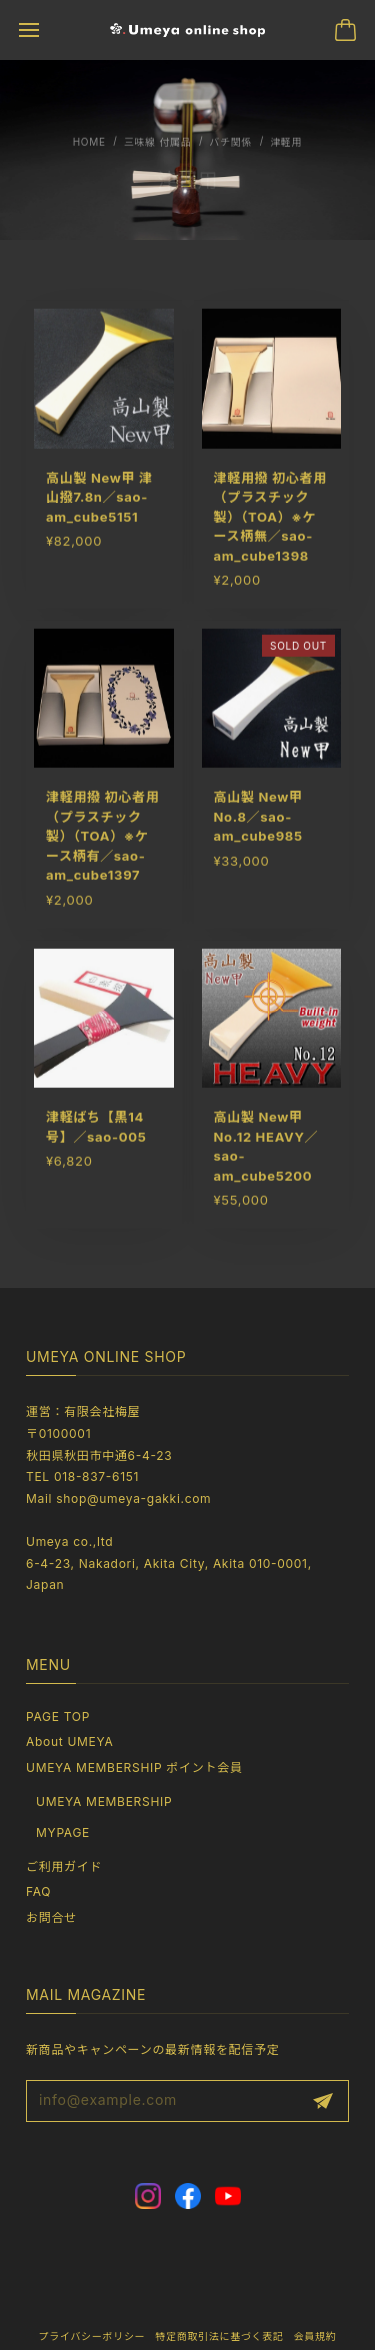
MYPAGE (63, 1832)
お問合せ (51, 1917)
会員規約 (315, 2336)
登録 (323, 2101)
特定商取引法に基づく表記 (219, 2336)
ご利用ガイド (64, 1866)
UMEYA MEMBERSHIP (104, 1801)
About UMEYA (69, 1741)
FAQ (38, 1891)
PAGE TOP (58, 1716)
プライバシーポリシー (91, 2336)
